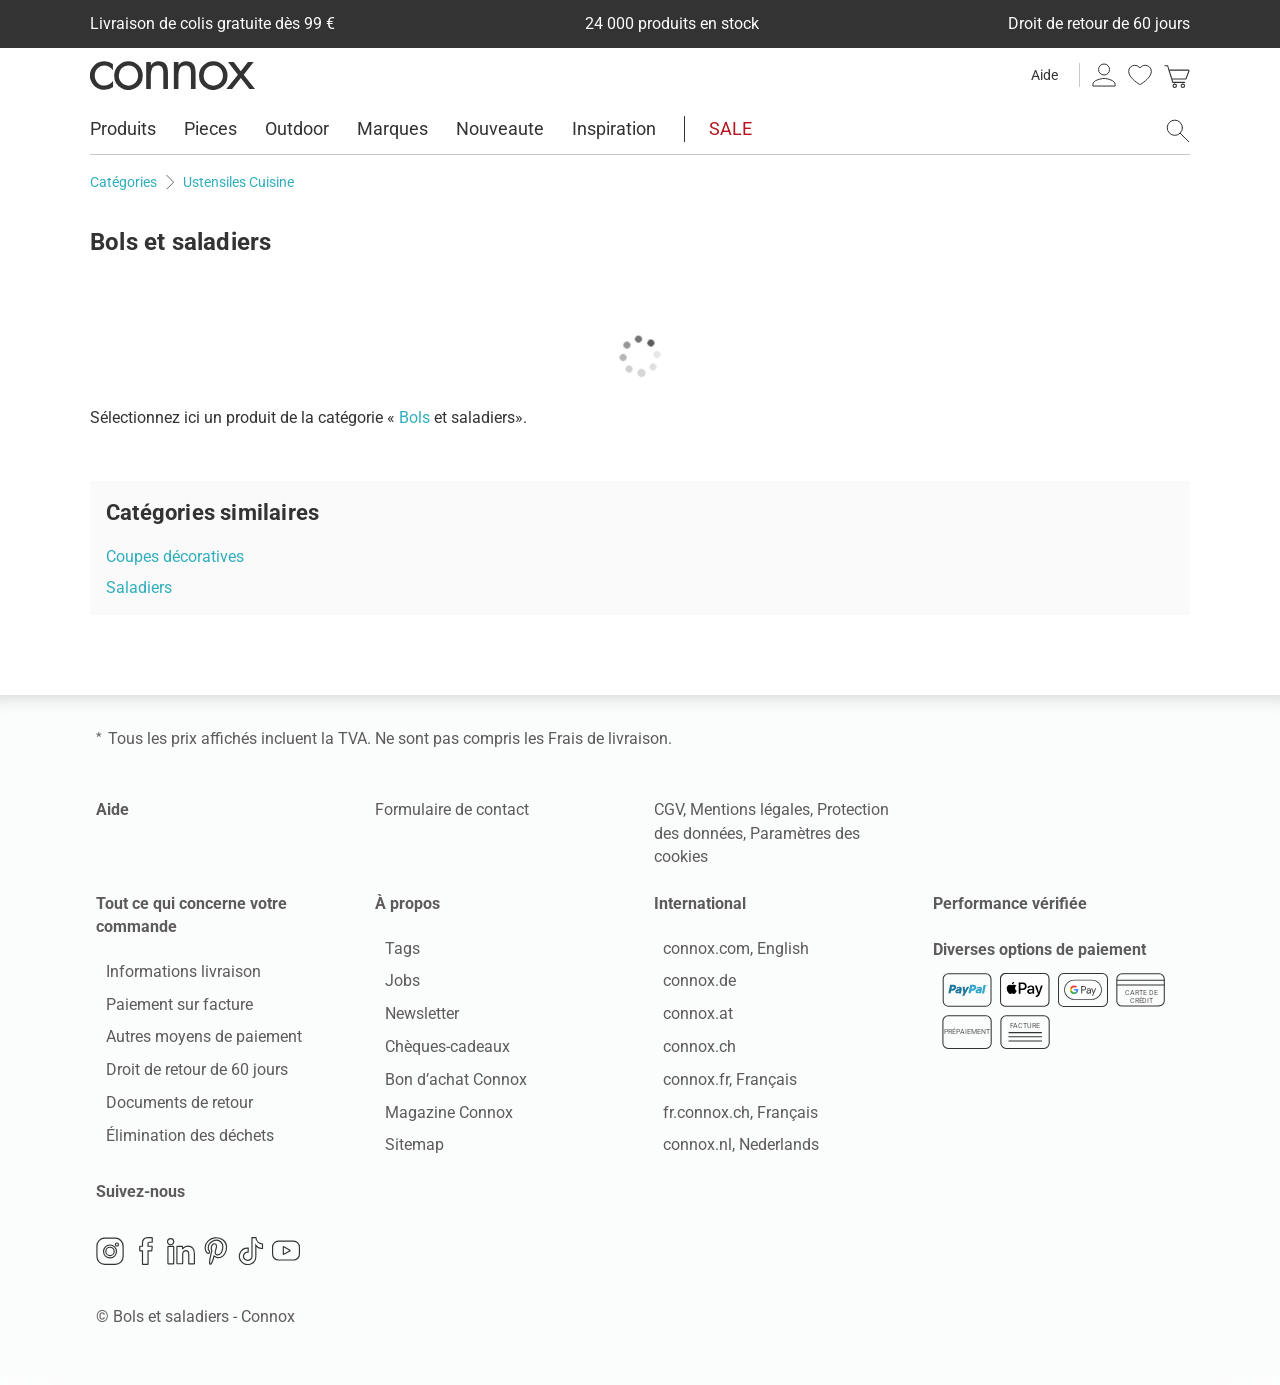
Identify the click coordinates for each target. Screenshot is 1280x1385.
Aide (1044, 75)
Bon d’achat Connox (446, 1083)
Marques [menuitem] (392, 128)
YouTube (286, 1260)
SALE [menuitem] (730, 128)
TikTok (251, 1260)
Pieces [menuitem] (210, 128)
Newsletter (412, 1018)
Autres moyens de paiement (194, 1041)
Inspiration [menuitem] (614, 128)
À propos (407, 903)
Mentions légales (750, 809)
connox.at (689, 1018)
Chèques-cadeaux (437, 1051)
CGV (668, 809)
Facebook (146, 1260)
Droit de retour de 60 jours (187, 1074)
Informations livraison (173, 975)
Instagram (110, 1260)
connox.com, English (727, 952)
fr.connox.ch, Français (731, 1116)
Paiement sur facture (169, 1008)
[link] (1177, 75)
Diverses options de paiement (1039, 958)
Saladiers (139, 587)
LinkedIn (181, 1260)
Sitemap (404, 1149)
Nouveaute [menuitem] (500, 128)
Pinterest (216, 1260)
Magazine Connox (439, 1116)
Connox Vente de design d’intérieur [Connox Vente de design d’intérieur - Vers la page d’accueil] (172, 75)
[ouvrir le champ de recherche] (1178, 131)
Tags (392, 952)
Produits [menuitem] (123, 128)
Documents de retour (169, 1107)
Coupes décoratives (175, 556)
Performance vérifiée (1010, 903)
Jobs (392, 985)
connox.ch (690, 1051)
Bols (414, 417)
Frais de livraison (608, 738)
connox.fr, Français (721, 1083)
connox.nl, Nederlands (732, 1149)
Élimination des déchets (180, 1139)
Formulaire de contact (452, 809)
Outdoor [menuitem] (297, 128)
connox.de (690, 985)
